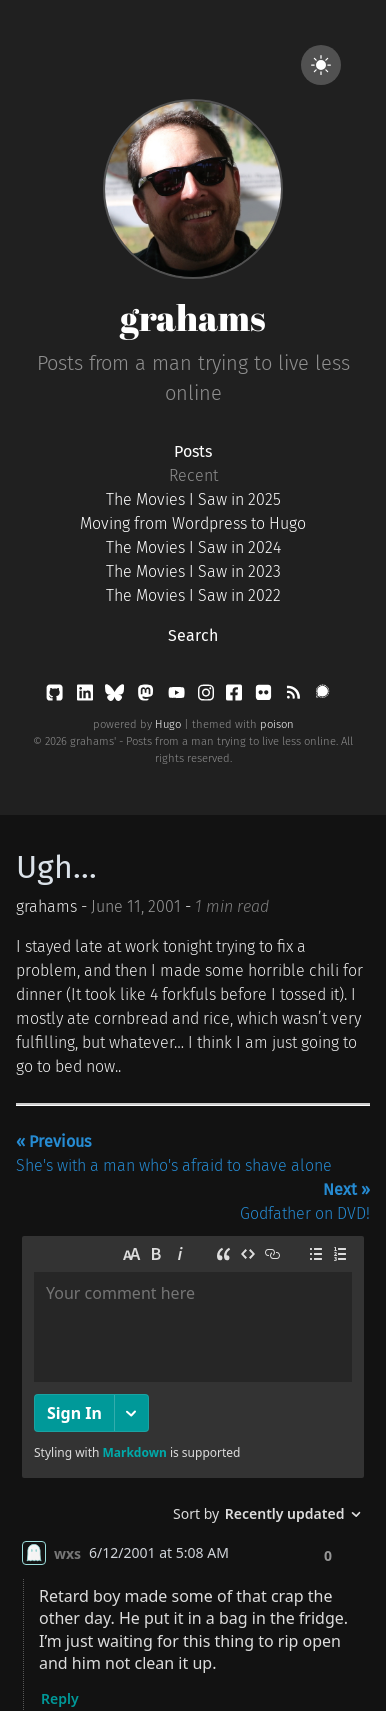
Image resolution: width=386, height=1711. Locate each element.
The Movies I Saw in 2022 (193, 595)
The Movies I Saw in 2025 (193, 499)
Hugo (168, 724)
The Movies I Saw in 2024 (193, 547)
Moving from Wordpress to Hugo (193, 523)
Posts (193, 451)
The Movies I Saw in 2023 (193, 571)
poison (277, 724)
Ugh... (56, 867)
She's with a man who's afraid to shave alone (174, 1153)
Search (193, 635)
